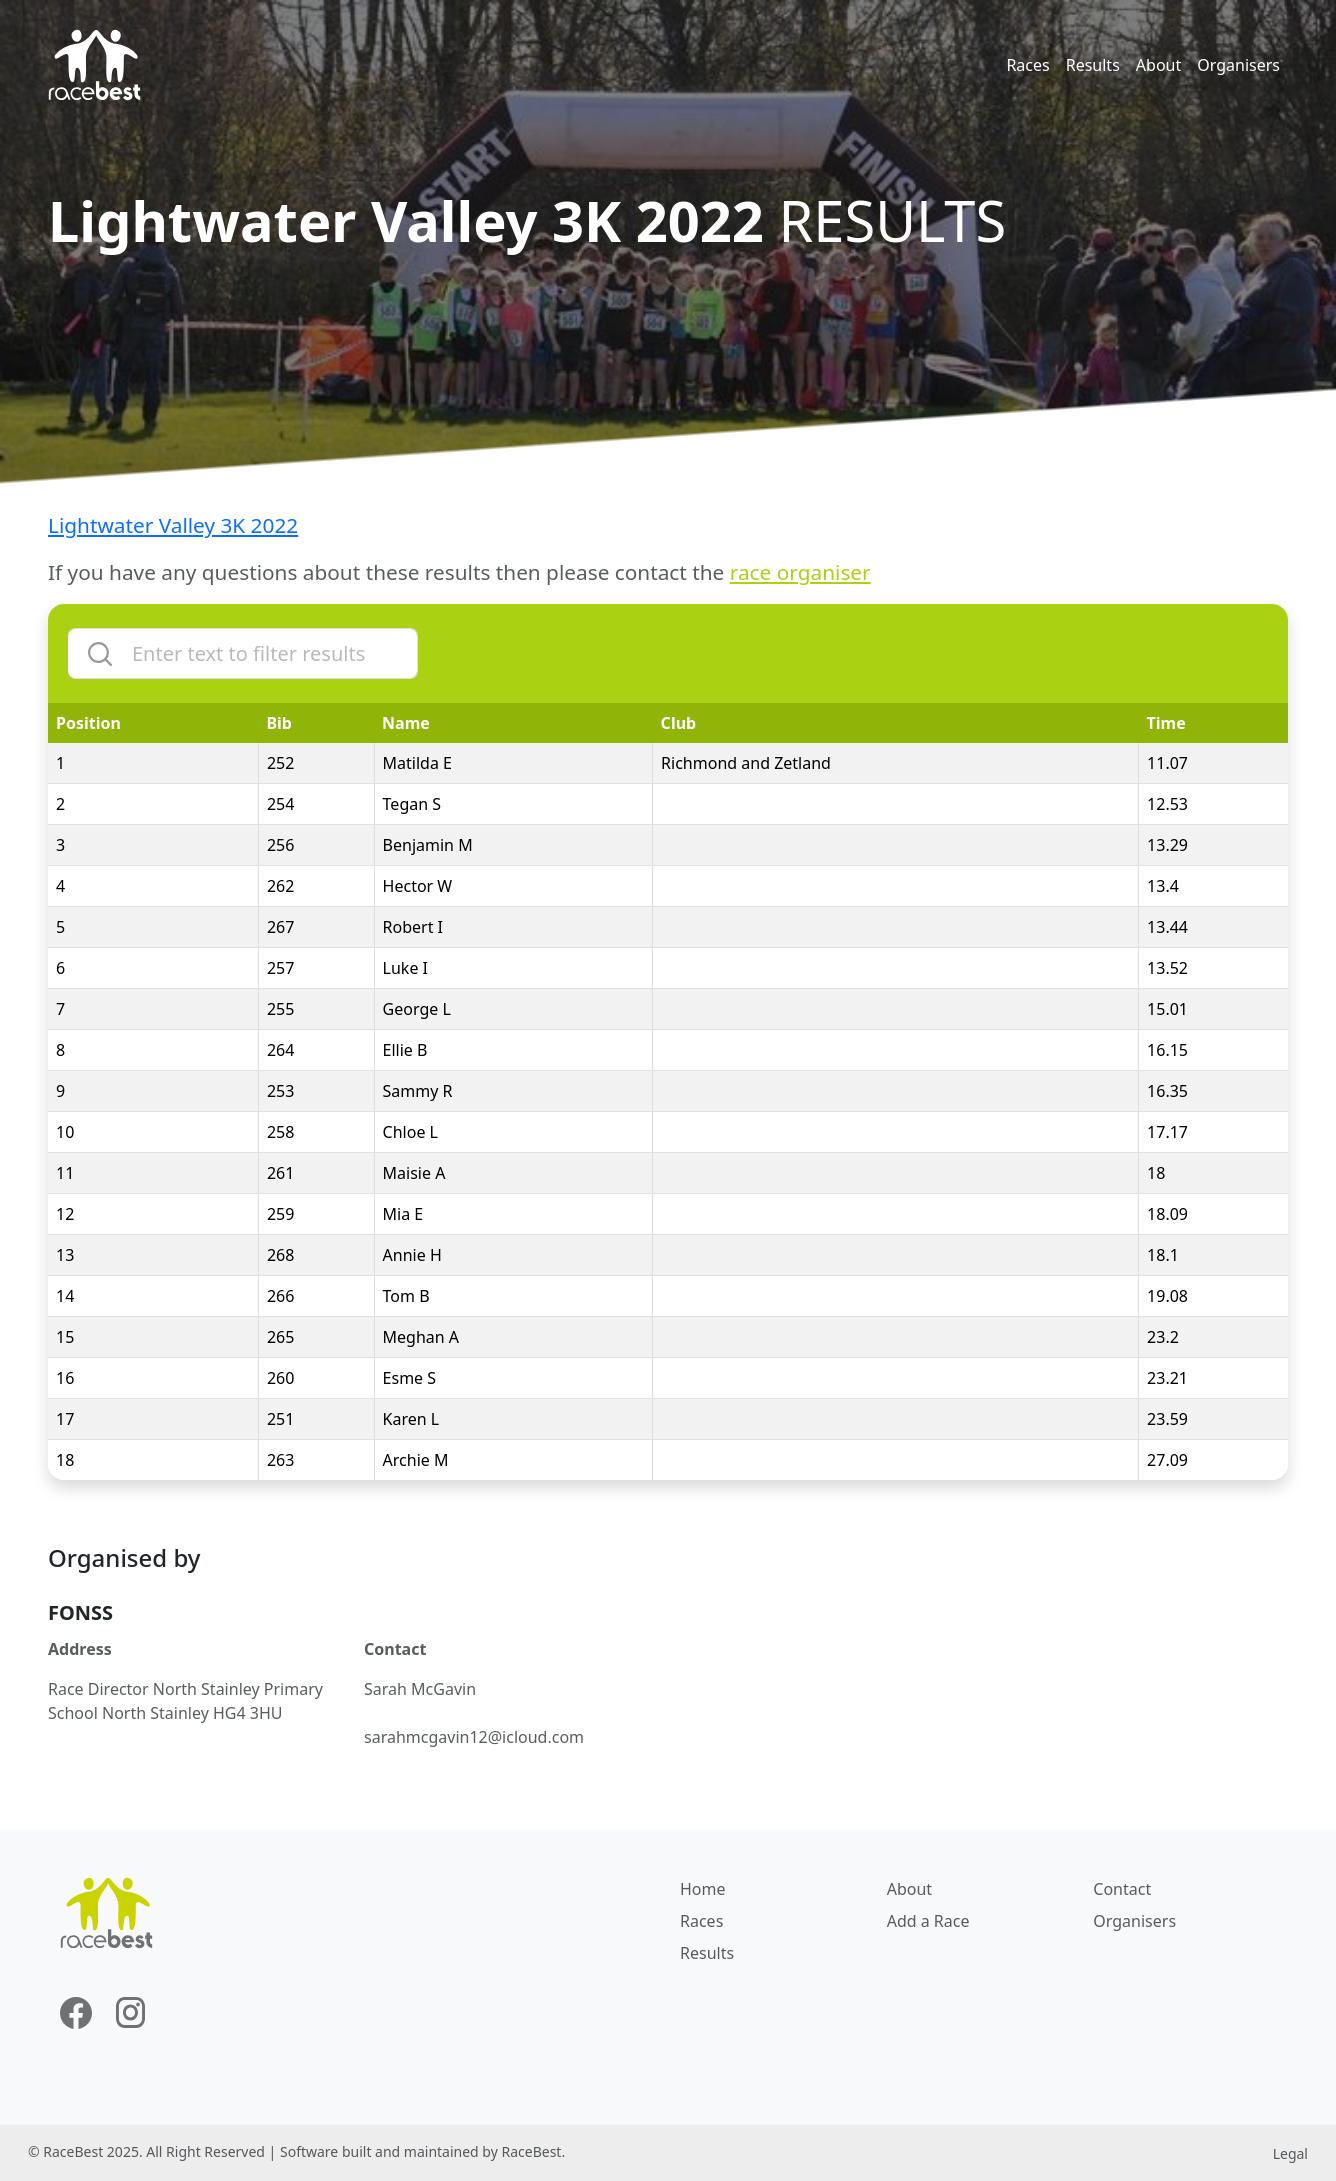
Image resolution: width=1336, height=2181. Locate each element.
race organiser (800, 572)
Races (1027, 65)
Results (1093, 65)
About (1158, 65)
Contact (1122, 1889)
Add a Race (928, 1921)
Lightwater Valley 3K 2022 (173, 525)
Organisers (1238, 65)
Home (703, 1889)
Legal (1290, 2153)
